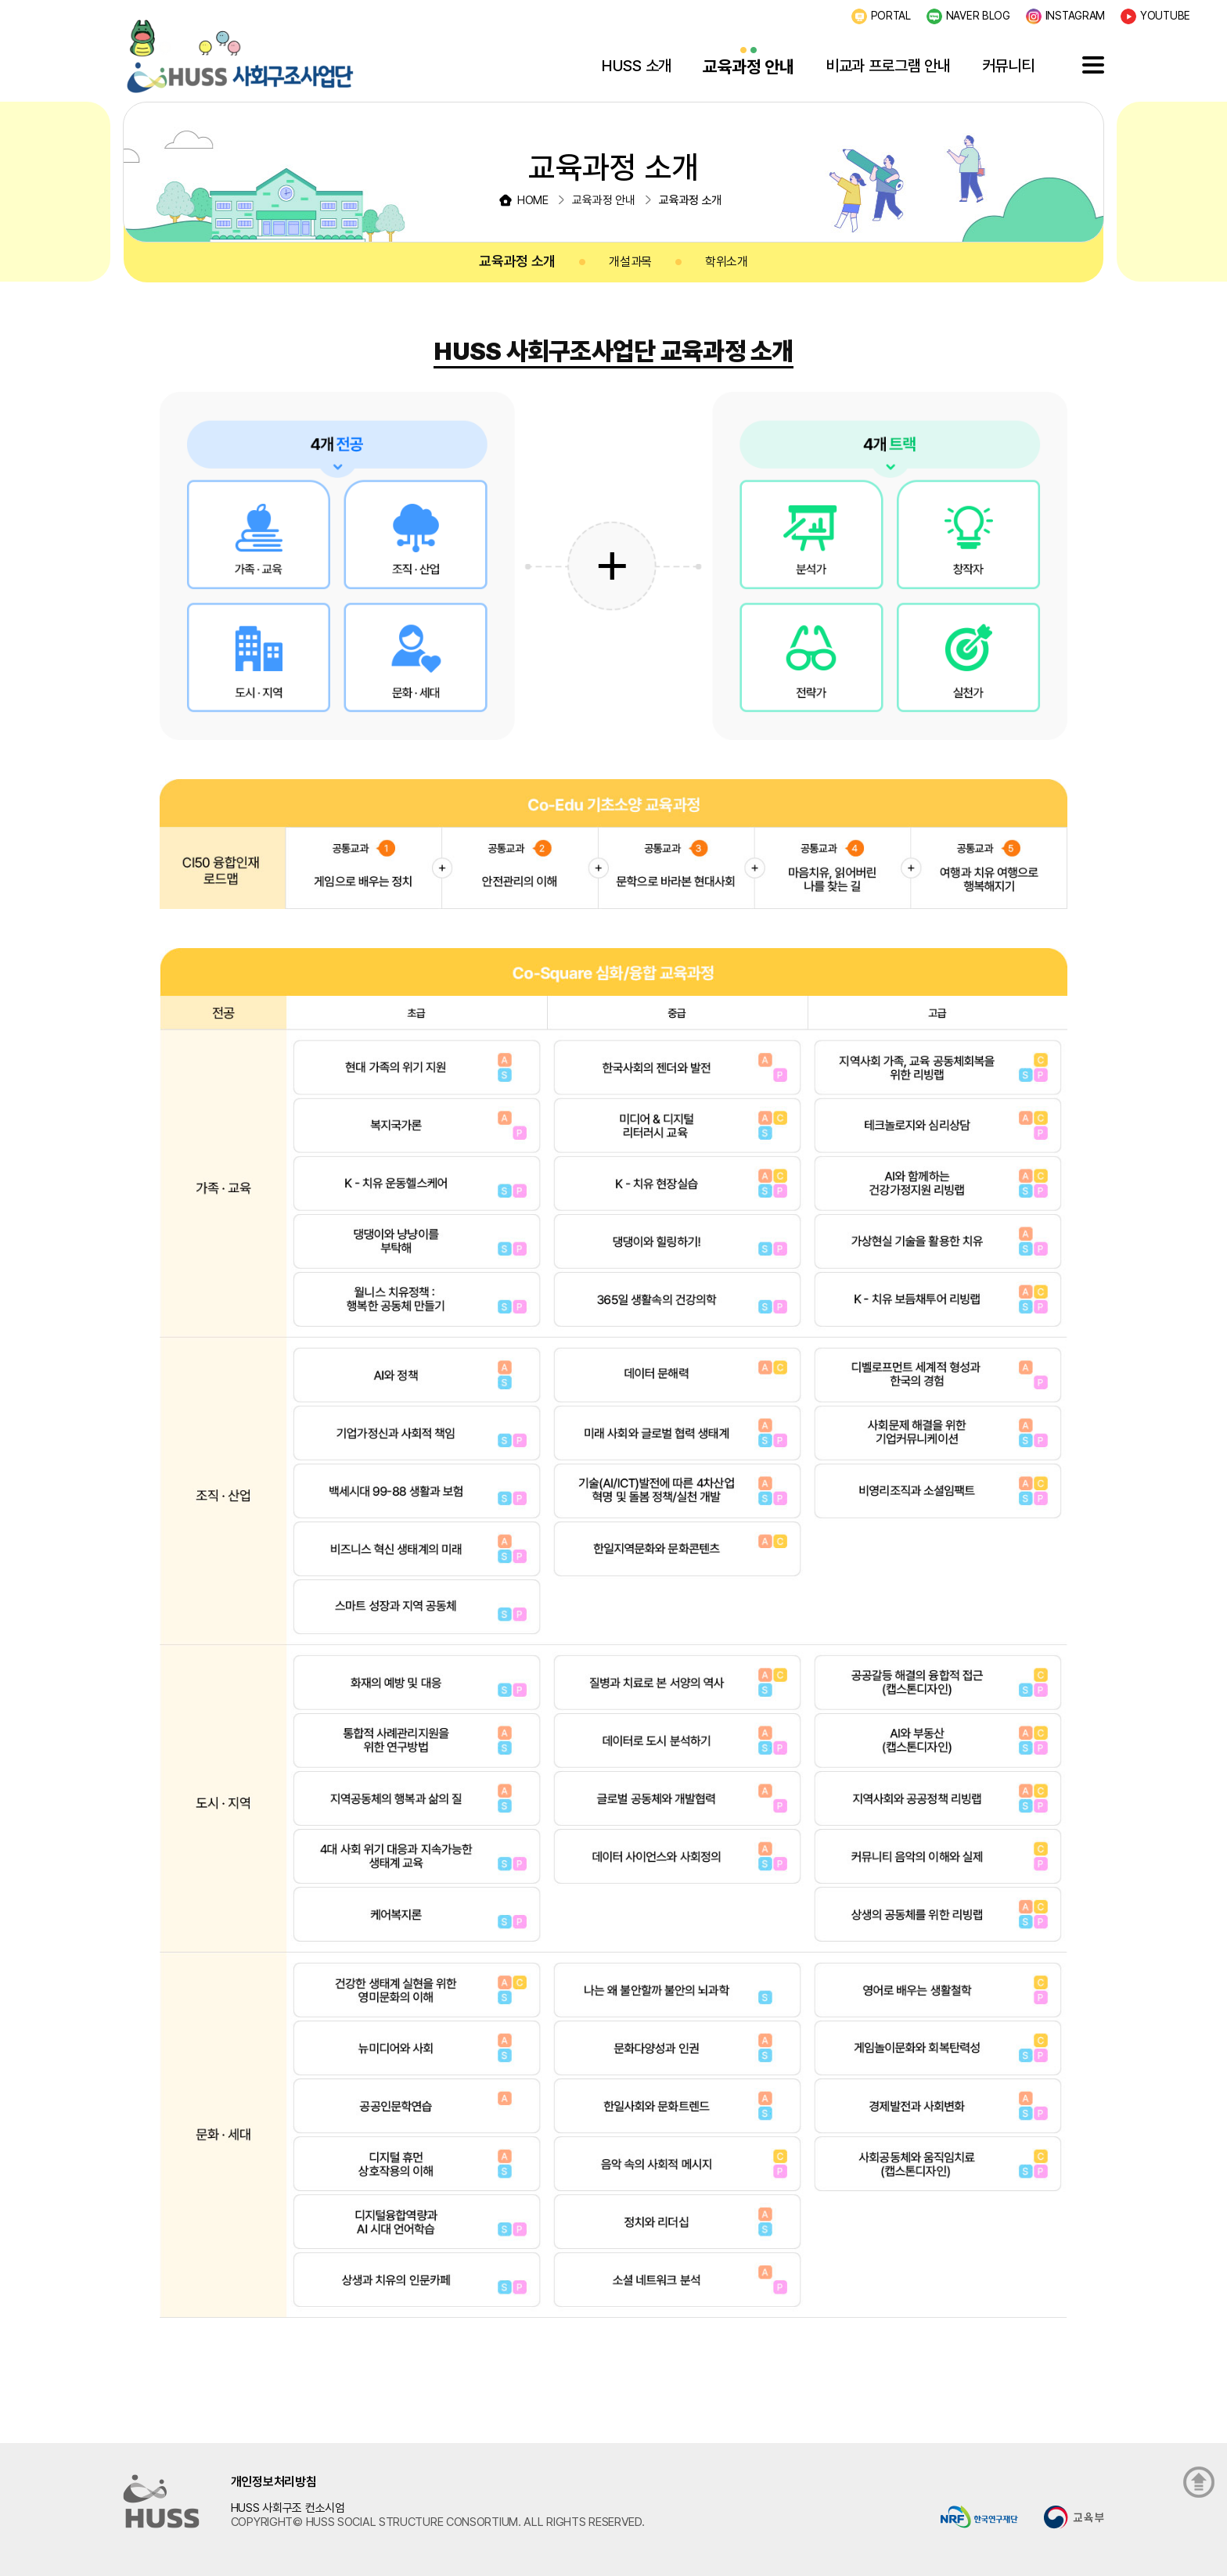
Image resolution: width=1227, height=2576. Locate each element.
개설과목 (630, 261)
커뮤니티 (1008, 65)
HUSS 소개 (636, 65)
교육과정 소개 (517, 261)
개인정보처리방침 (274, 2481)
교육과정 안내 (748, 66)
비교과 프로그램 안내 (888, 65)
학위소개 (726, 261)
